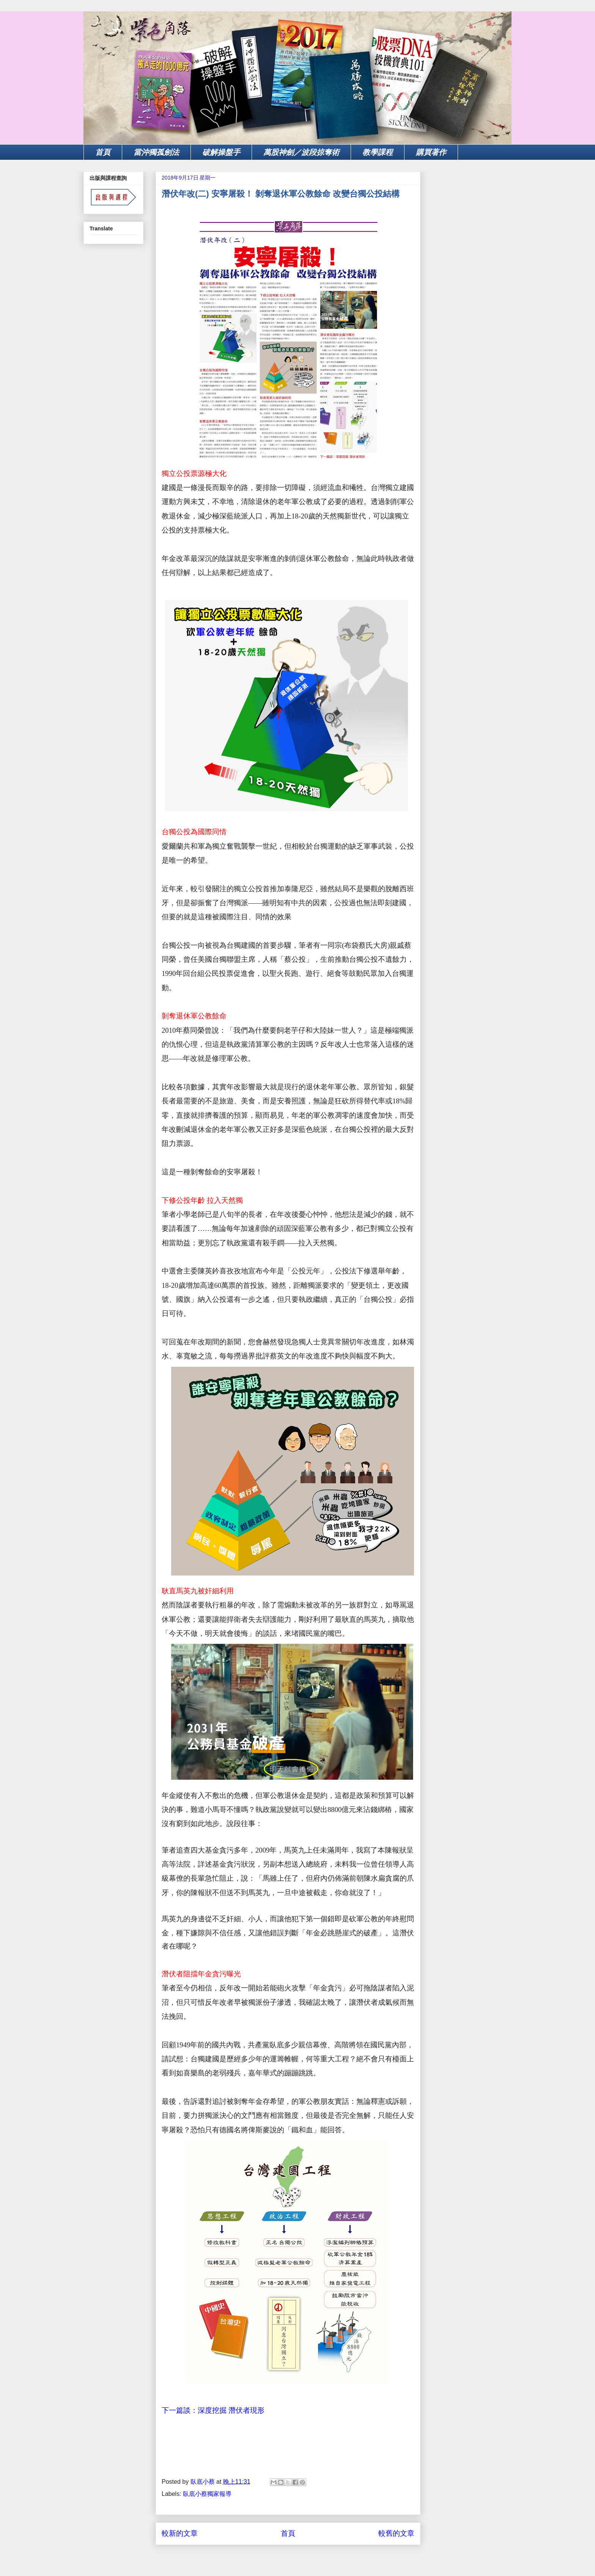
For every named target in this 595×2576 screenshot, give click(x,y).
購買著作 (431, 152)
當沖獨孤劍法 (156, 152)
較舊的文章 (396, 2533)
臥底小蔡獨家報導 (207, 2494)
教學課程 (377, 152)
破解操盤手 (221, 152)
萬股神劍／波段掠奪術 (301, 152)
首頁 (102, 152)
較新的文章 (180, 2533)
